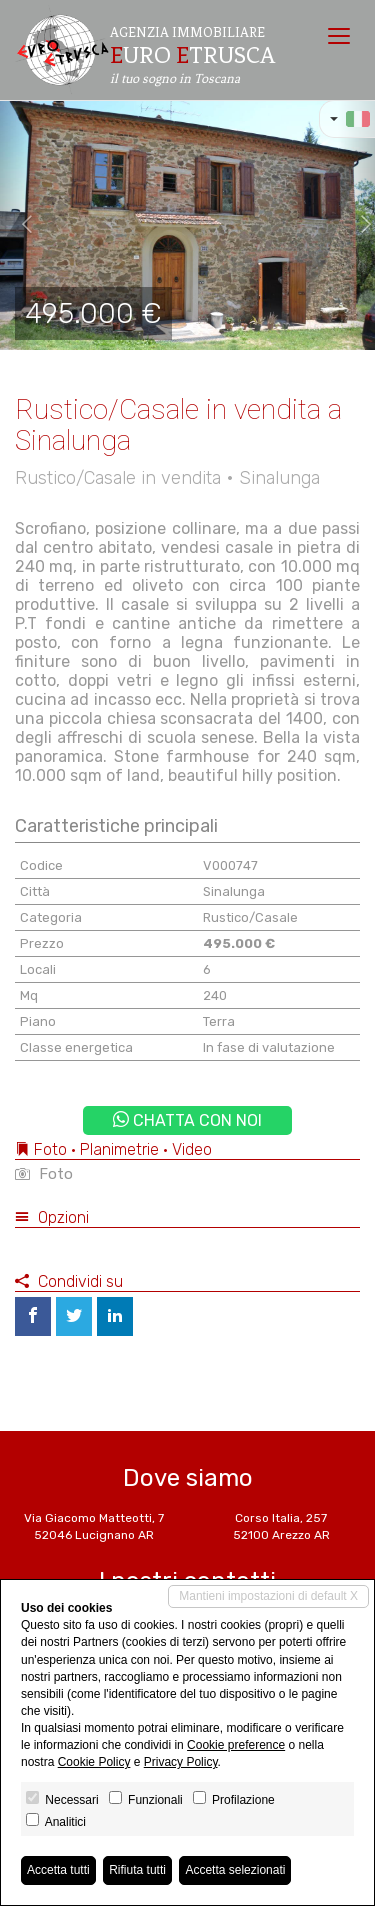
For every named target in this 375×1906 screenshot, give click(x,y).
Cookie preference (236, 1745)
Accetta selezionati (235, 1870)
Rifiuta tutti (137, 1870)
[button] (19, 225)
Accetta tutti (58, 1870)
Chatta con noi (187, 1120)
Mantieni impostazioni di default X (268, 1596)
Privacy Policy (181, 1762)
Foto (44, 1174)
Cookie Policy (94, 1762)
